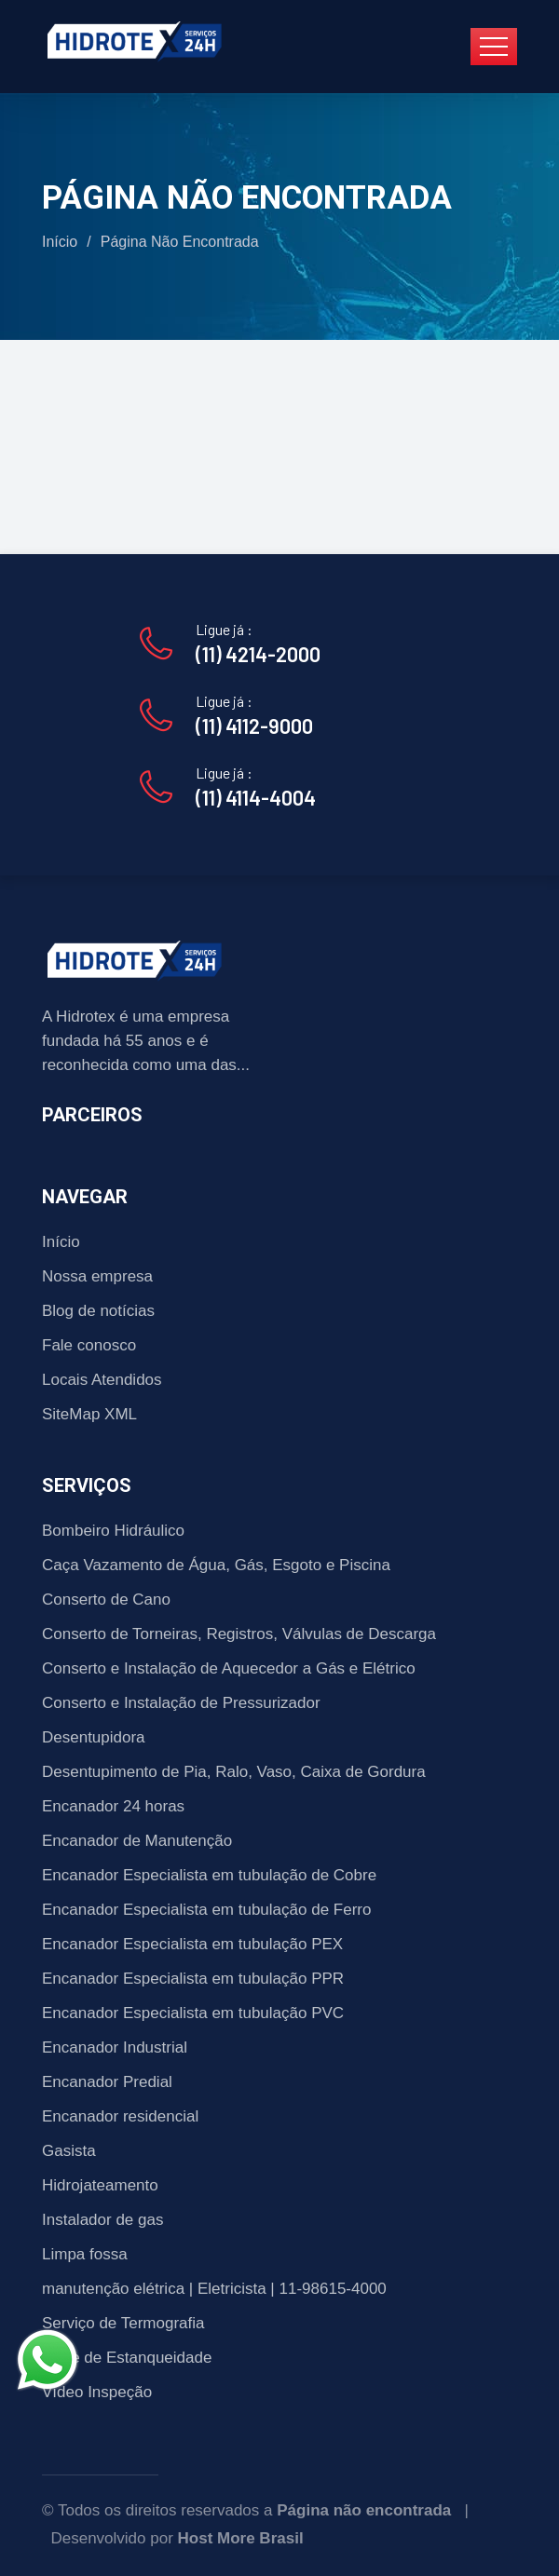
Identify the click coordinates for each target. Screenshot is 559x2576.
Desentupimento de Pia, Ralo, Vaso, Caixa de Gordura (234, 1772)
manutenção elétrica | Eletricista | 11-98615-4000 (214, 2289)
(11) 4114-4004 (256, 797)
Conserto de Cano (106, 1599)
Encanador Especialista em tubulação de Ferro (206, 1909)
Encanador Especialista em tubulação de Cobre (209, 1875)
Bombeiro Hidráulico (113, 1530)
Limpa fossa (85, 2254)
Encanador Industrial (114, 2047)
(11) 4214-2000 (258, 654)
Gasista (69, 2151)
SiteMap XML (89, 1414)
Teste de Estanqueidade (126, 2357)
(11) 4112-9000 (254, 725)
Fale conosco (89, 1345)
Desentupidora (93, 1737)
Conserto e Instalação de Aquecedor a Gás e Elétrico (229, 1668)
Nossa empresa (97, 1276)
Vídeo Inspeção (97, 2392)
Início (59, 242)
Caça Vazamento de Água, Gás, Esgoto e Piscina (216, 1565)
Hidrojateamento (100, 2185)
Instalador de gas (102, 2220)
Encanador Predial (107, 2082)
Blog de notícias (98, 1311)
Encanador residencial (120, 2116)
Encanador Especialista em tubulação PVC (193, 2013)
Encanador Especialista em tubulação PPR (193, 1978)
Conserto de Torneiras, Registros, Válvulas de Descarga (239, 1634)
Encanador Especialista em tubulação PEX (192, 1944)
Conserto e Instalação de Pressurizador (181, 1703)
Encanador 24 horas (113, 1806)
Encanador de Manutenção (137, 1841)
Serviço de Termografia (123, 2323)
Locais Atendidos (102, 1380)
